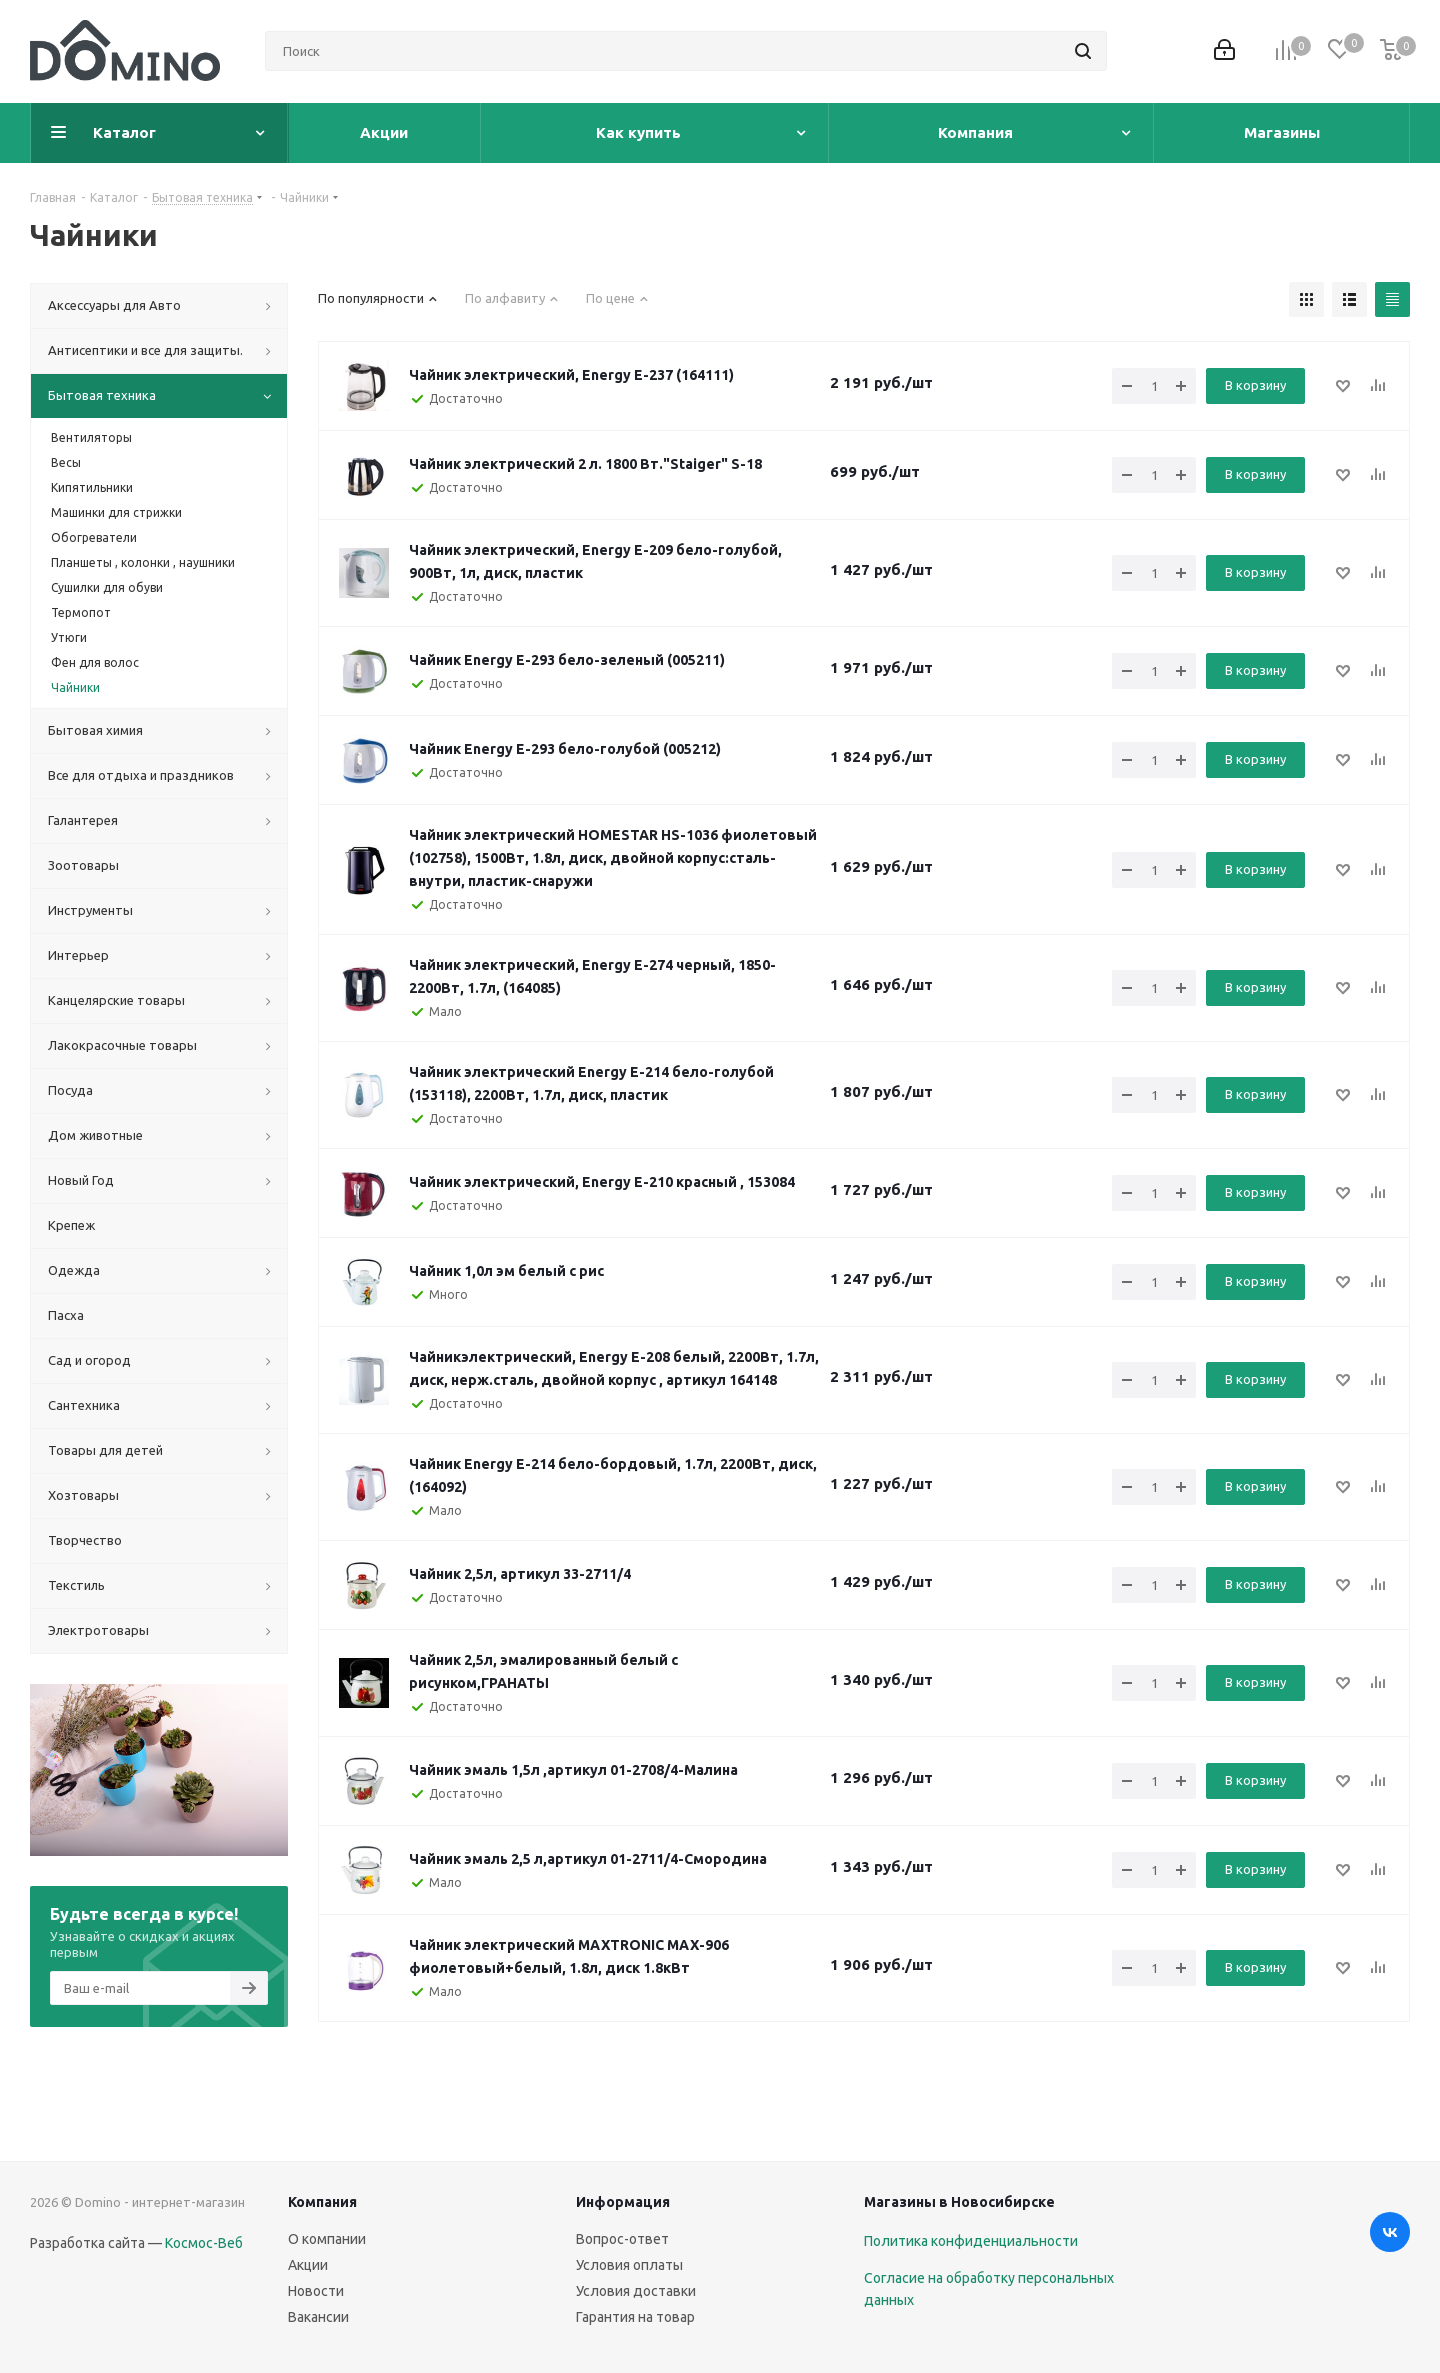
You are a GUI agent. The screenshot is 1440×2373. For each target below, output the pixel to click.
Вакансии (318, 2317)
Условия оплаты (629, 2265)
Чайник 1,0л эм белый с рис (506, 1271)
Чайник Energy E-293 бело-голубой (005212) (565, 749)
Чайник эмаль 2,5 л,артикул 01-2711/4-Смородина (588, 1859)
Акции (308, 2265)
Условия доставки (636, 2291)
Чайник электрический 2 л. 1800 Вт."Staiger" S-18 (585, 464)
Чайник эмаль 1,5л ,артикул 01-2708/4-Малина (573, 1770)
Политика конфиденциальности (971, 2241)
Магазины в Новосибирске (959, 2202)
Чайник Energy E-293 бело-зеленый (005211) (567, 660)
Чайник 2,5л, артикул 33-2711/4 (520, 1574)
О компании (327, 2239)
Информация (623, 2202)
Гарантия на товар (635, 2317)
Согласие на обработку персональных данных (989, 2289)
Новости (316, 2291)
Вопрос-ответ (622, 2239)
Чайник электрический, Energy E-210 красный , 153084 (602, 1182)
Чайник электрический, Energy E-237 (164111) (571, 375)
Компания (322, 2202)
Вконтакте (1390, 2232)
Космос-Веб (204, 2243)
